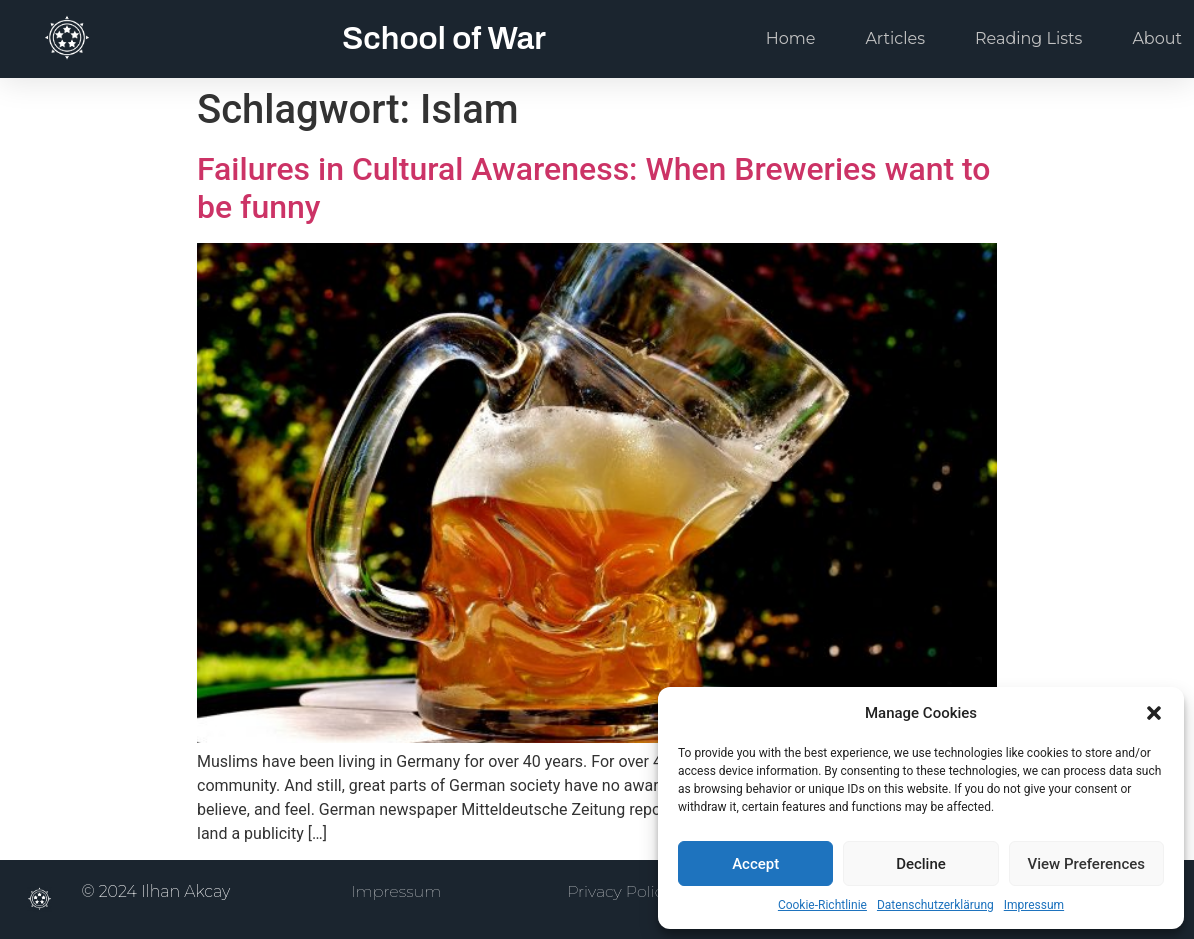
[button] (1154, 713)
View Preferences (1086, 864)
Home (791, 38)
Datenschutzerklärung (935, 905)
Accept (755, 864)
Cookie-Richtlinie (822, 905)
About (1157, 38)
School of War (444, 38)
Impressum (1034, 905)
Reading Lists (1028, 38)
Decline (921, 864)
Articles (895, 38)
